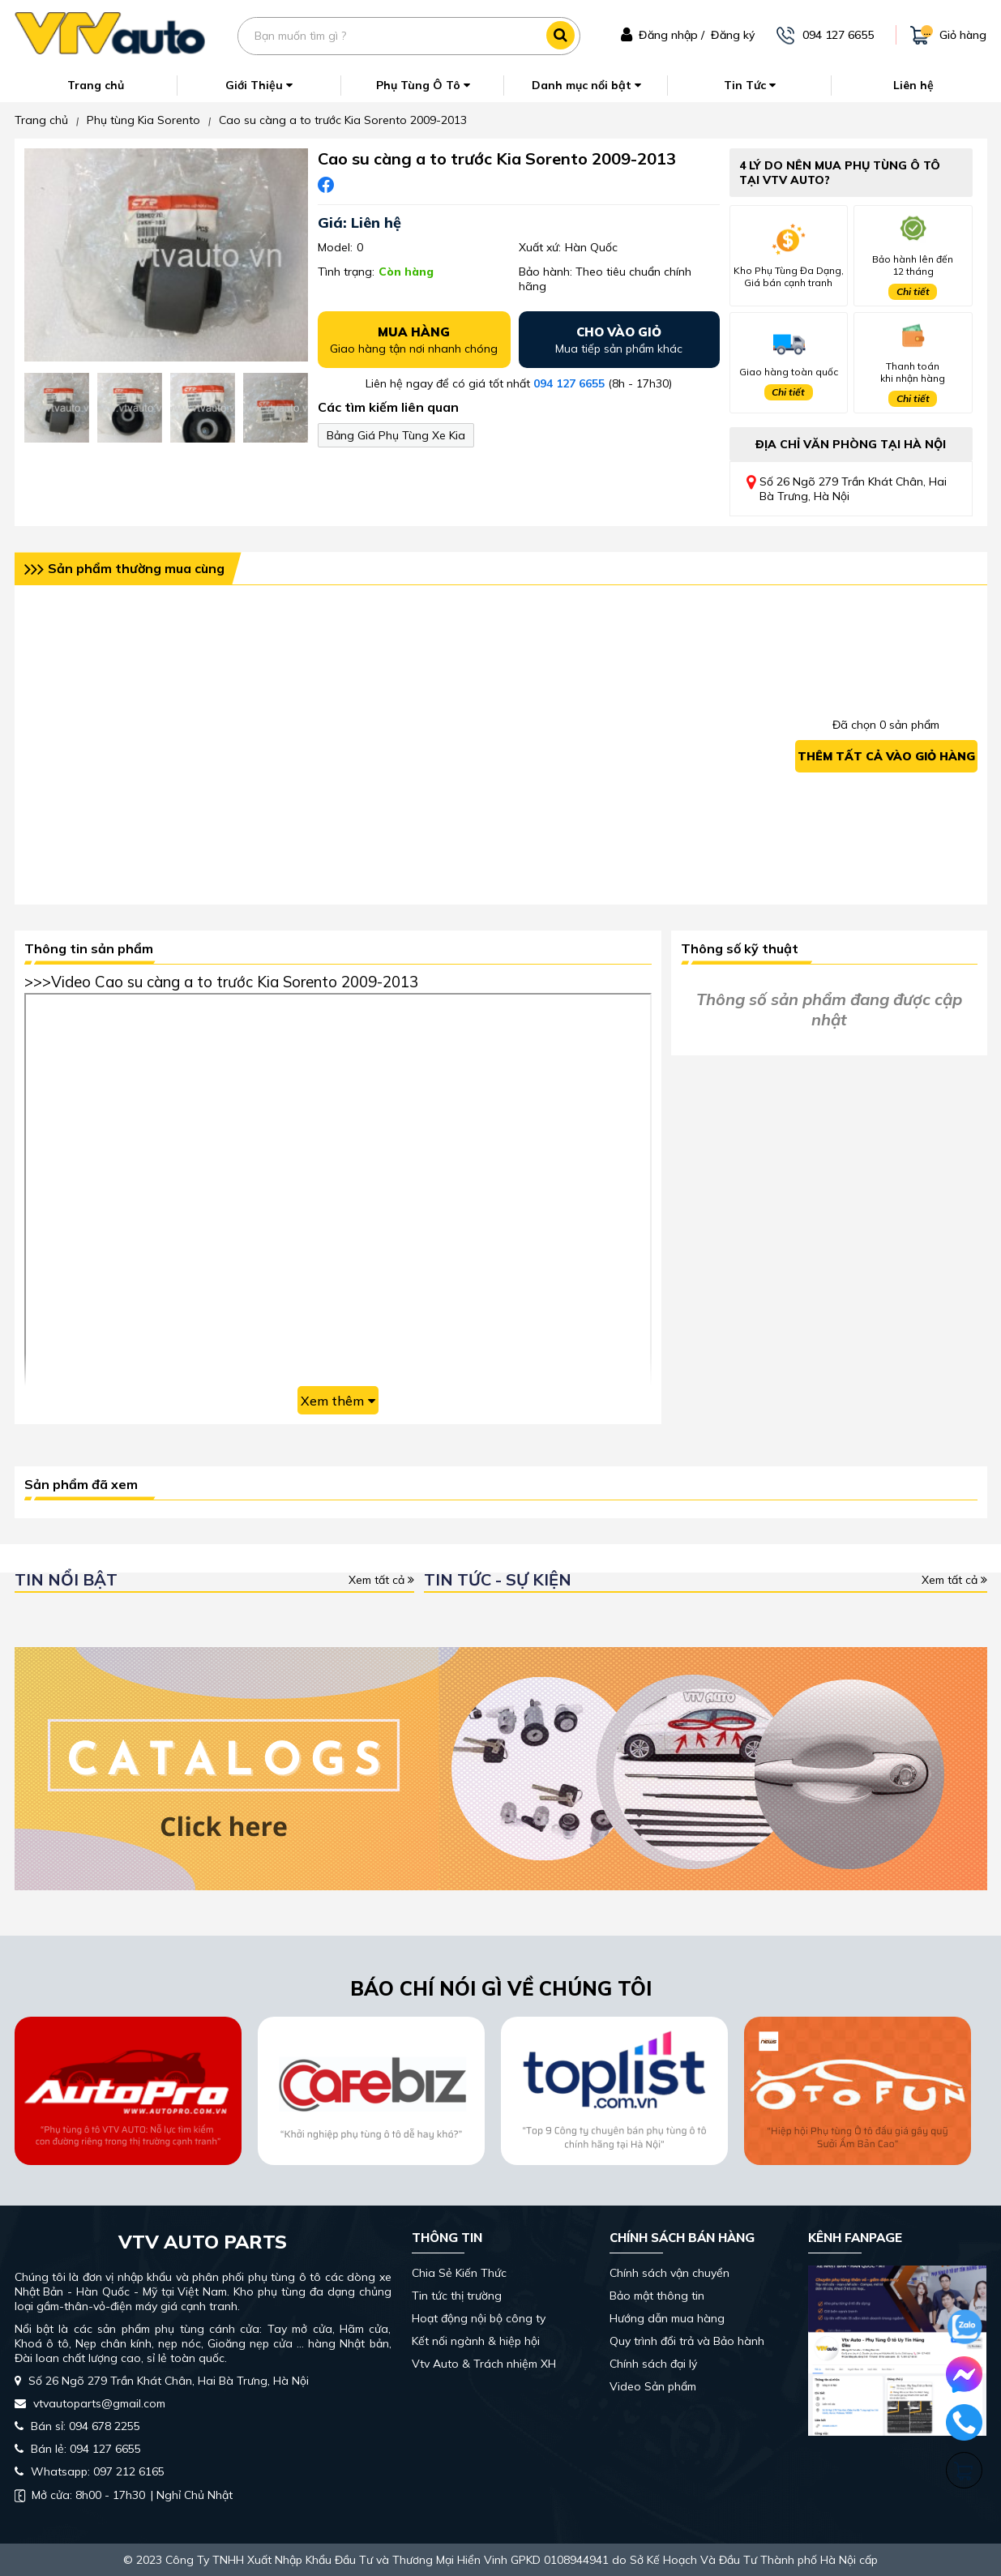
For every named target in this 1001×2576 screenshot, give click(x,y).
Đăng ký (733, 35)
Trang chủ (95, 85)
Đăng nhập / (671, 35)
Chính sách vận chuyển (669, 2273)
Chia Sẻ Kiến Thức (459, 2273)
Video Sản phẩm (653, 2386)
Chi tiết (913, 291)
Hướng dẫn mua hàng (667, 2318)
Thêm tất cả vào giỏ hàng (886, 756)
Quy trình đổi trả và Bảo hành (687, 2341)
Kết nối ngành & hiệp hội (476, 2341)
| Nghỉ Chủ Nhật (124, 2495)
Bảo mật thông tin (657, 2295)
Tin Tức (750, 85)
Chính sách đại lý (653, 2363)
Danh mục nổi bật (586, 85)
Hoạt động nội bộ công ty (478, 2318)
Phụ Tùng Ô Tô (423, 85)
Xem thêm (338, 1401)
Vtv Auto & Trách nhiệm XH (484, 2363)
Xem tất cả (381, 1580)
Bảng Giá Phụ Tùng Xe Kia (396, 435)
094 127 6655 (569, 383)
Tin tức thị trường (457, 2295)
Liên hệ (913, 85)
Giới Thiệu (259, 85)
